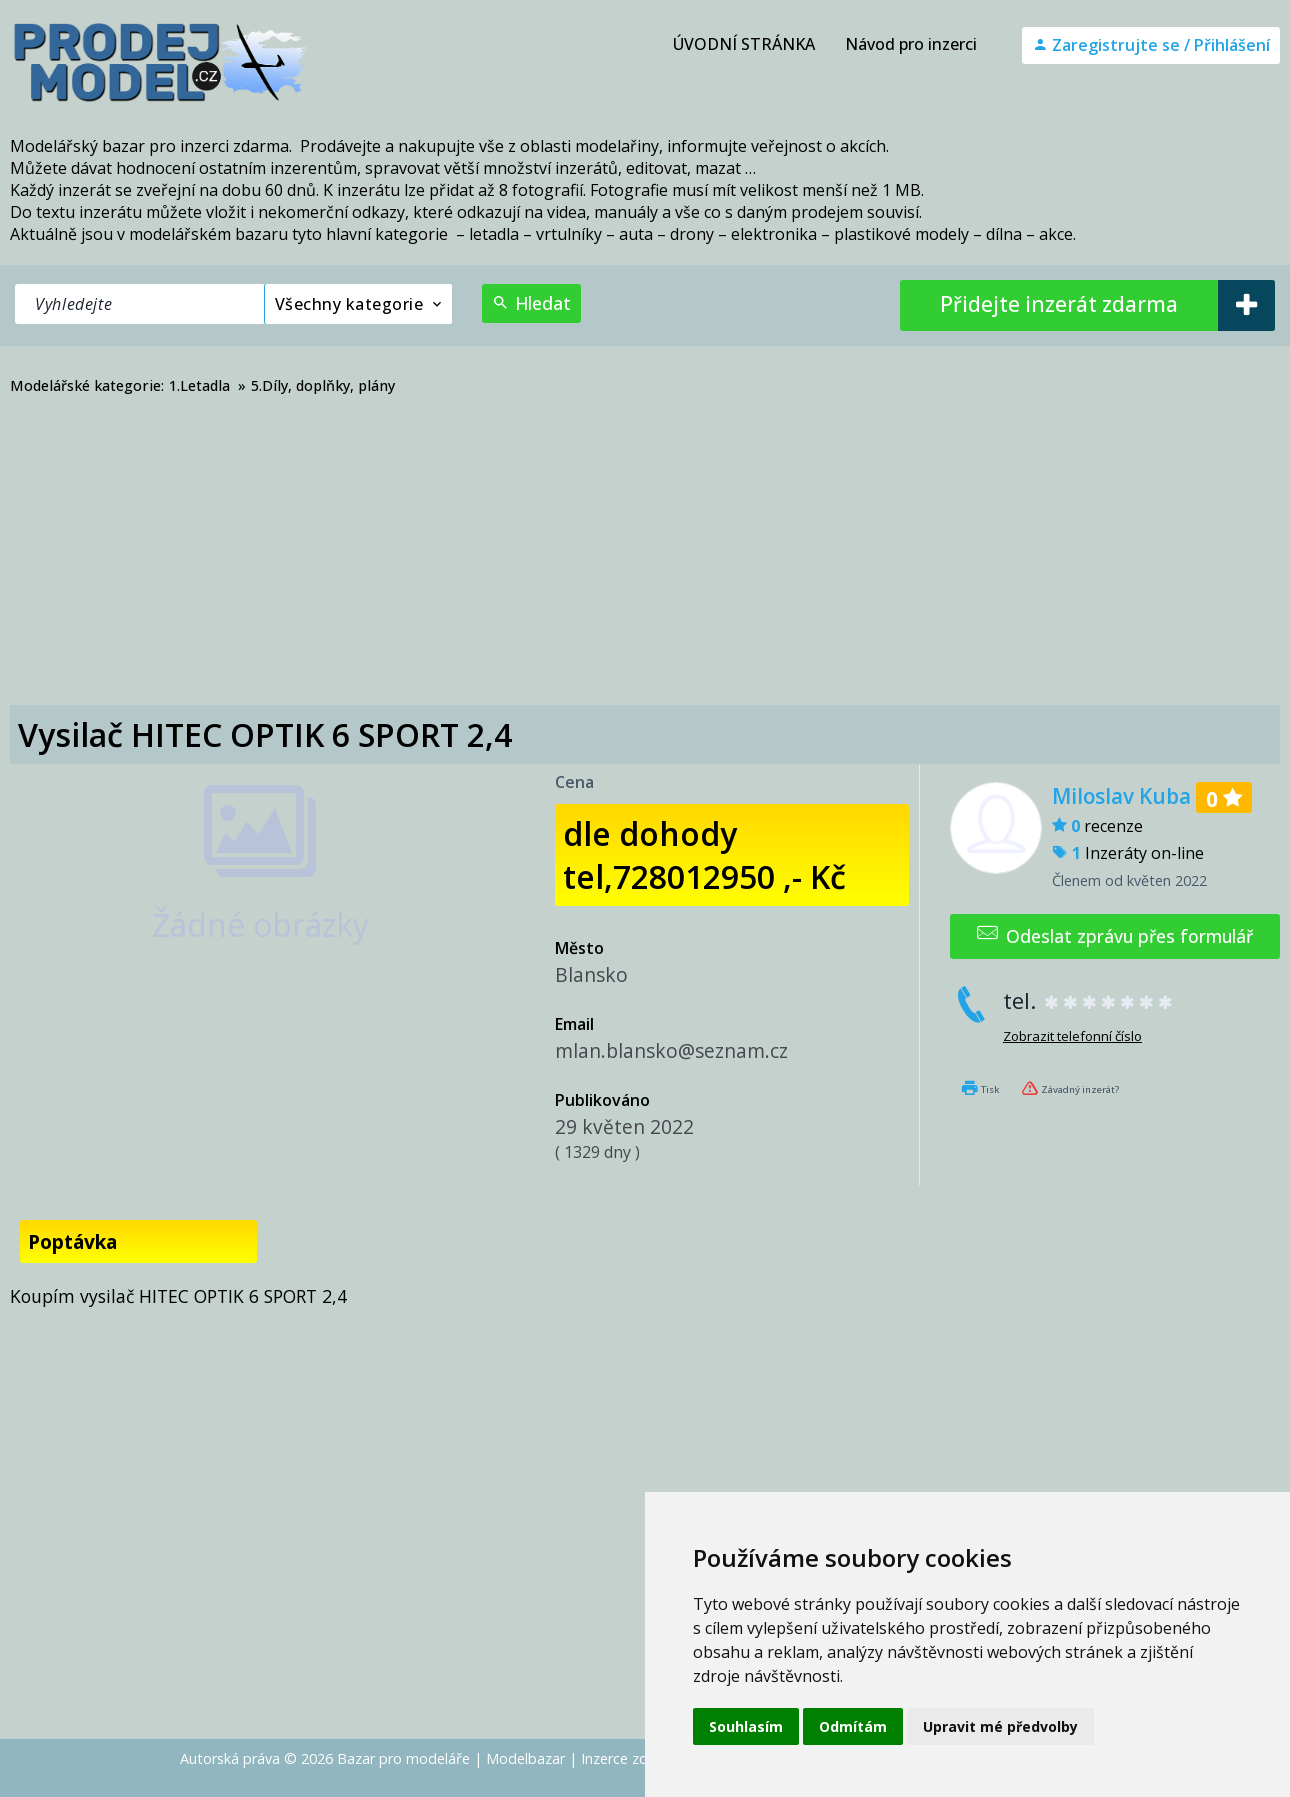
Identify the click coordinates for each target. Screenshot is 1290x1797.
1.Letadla (199, 385)
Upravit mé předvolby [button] (1000, 1726)
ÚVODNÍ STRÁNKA (744, 44)
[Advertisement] (645, 555)
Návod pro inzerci (911, 44)
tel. (1089, 1000)
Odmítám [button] (853, 1726)
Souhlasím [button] (746, 1726)
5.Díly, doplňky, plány (323, 385)
